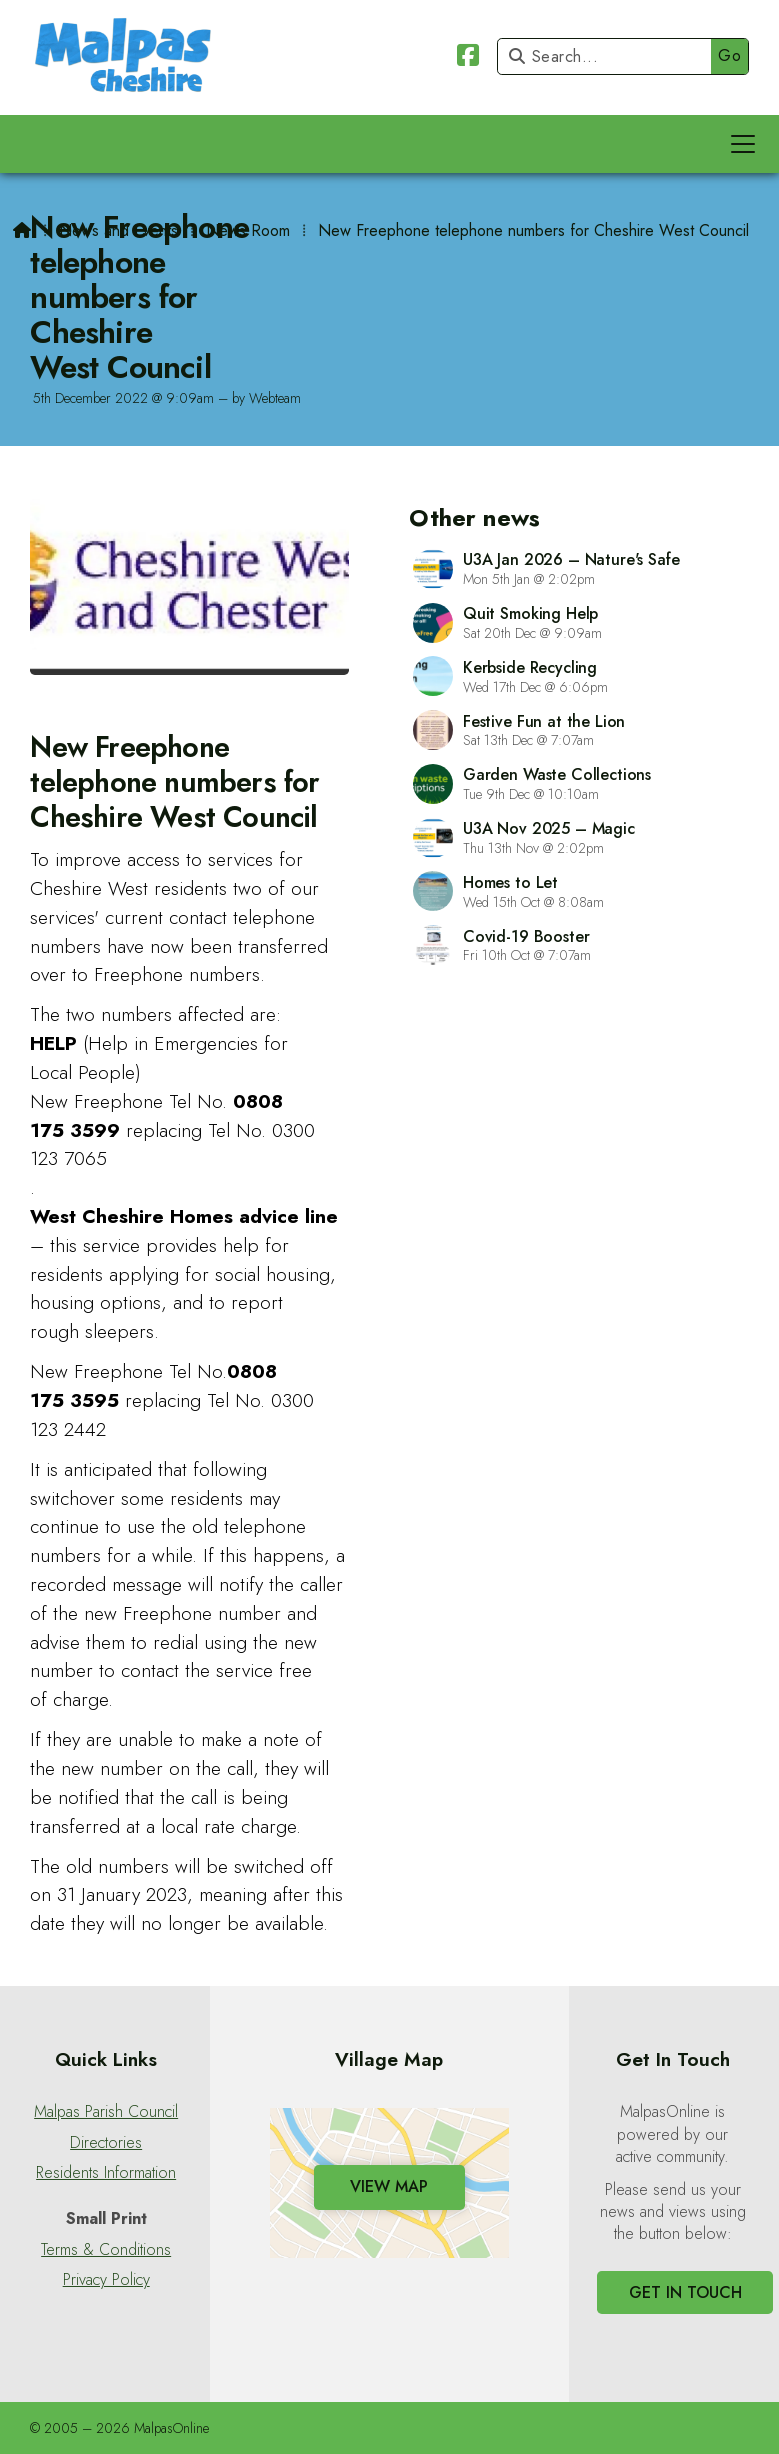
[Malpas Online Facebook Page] (468, 58)
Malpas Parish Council (106, 2112)
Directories (106, 2143)
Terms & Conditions (106, 2250)
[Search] (609, 56)
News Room (248, 230)
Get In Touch (685, 2292)
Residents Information (106, 2173)
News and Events (118, 230)
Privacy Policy (106, 2280)
